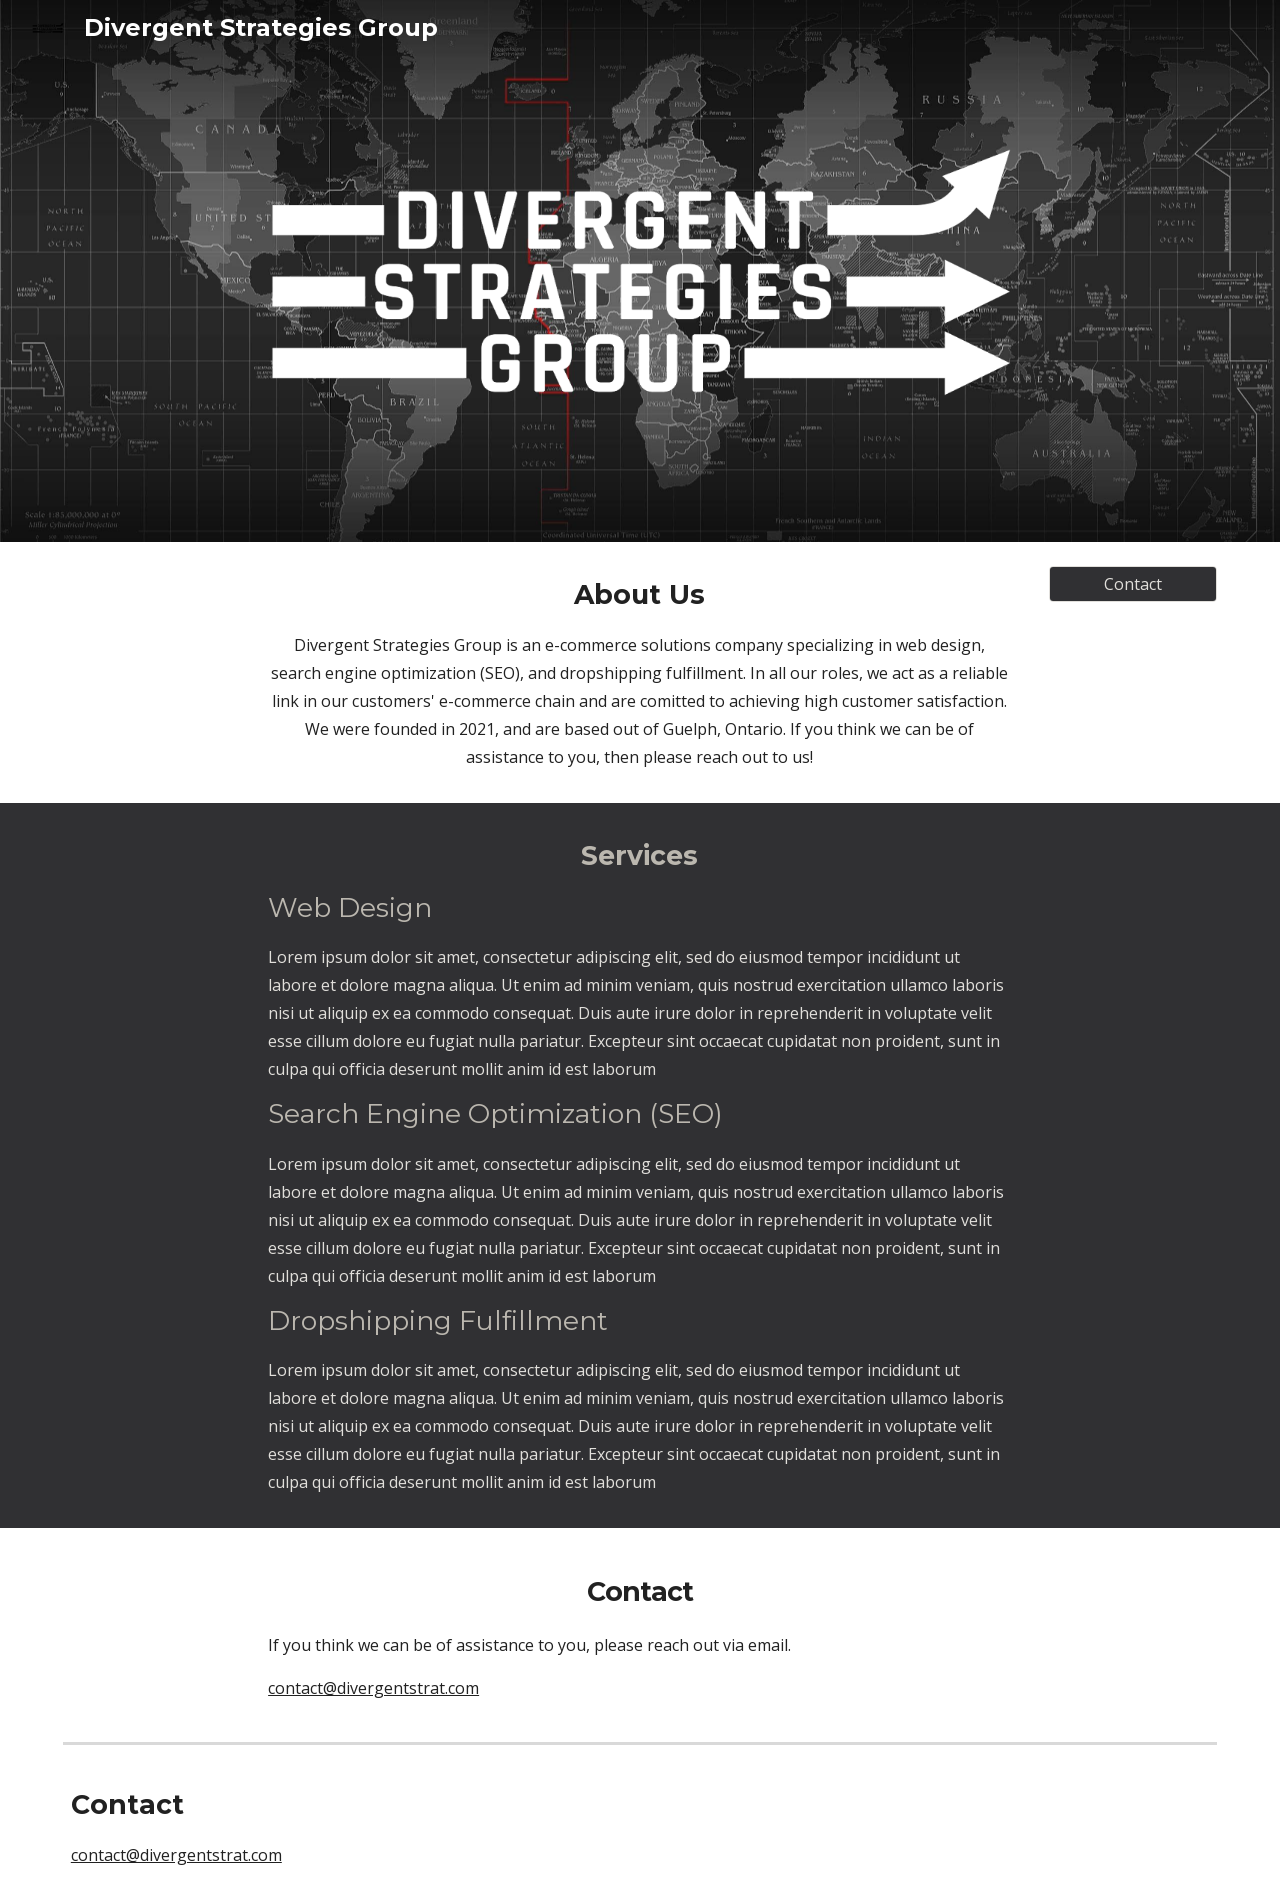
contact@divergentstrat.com (176, 1855)
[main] (640, 672)
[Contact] (1133, 584)
